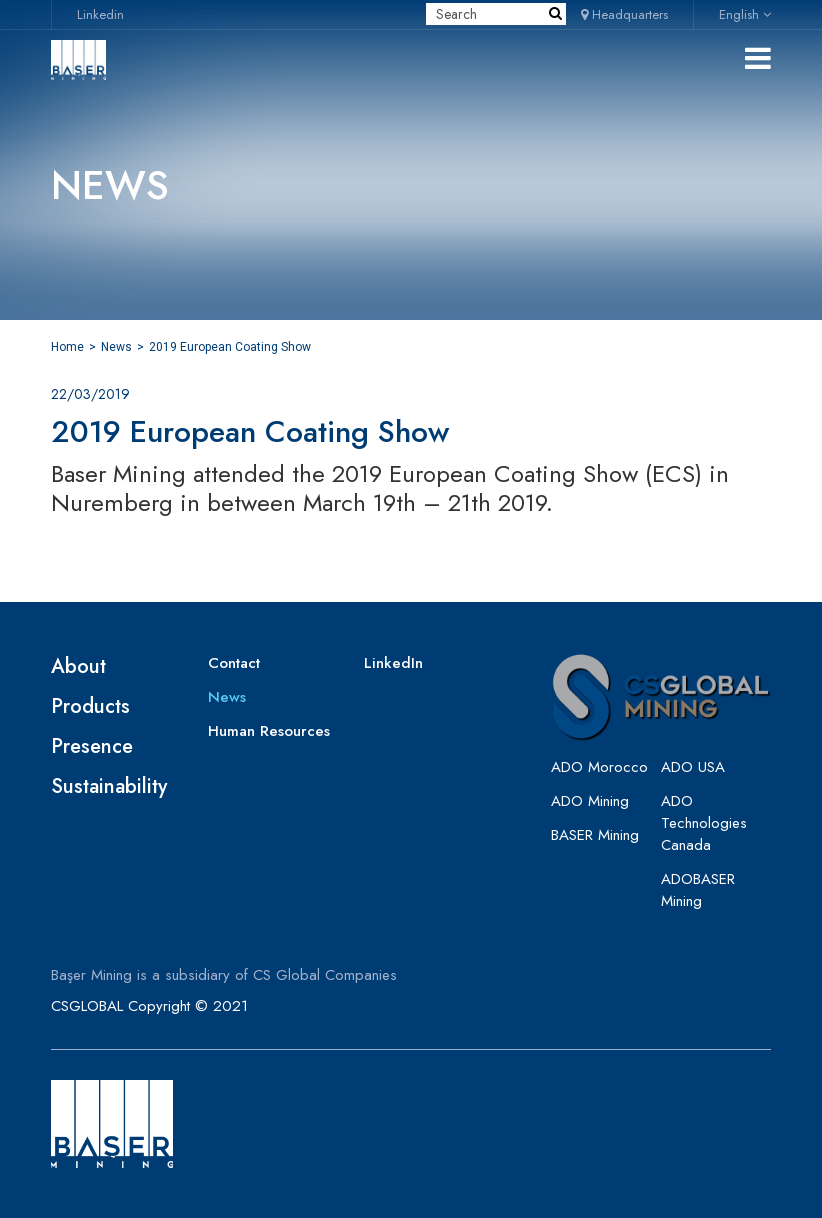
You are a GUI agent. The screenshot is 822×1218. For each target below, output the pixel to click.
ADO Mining (590, 801)
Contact (234, 663)
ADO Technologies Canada (704, 823)
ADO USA (693, 767)
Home (67, 347)
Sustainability (109, 786)
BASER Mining (595, 835)
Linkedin (100, 14)
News (116, 347)
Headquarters (624, 14)
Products (90, 706)
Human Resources (269, 731)
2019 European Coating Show (230, 347)
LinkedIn (393, 663)
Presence (92, 746)
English (745, 14)
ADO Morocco (599, 767)
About (78, 666)
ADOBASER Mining (698, 890)
